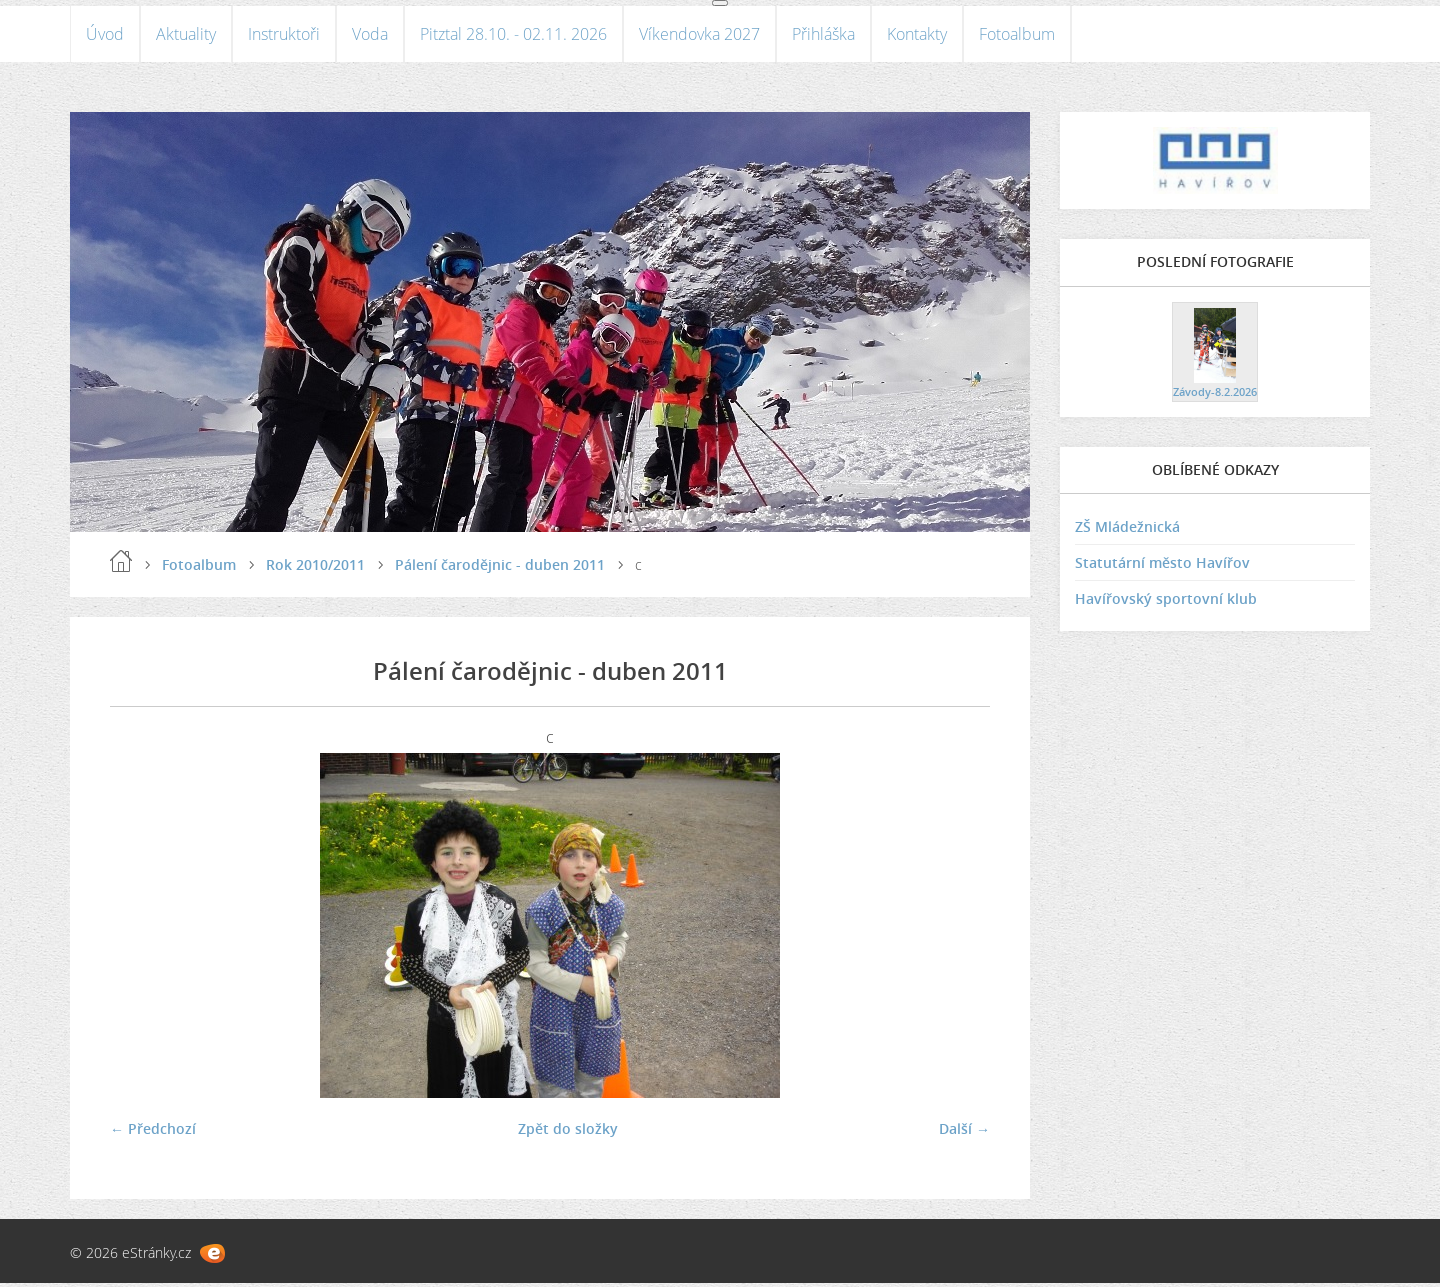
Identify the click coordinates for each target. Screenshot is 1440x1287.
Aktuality (186, 36)
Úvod (105, 36)
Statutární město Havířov (1162, 567)
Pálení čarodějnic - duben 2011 (500, 568)
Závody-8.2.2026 (1215, 395)
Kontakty (917, 36)
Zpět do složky (568, 1132)
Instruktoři (284, 36)
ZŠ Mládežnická (1127, 531)
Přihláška (823, 36)
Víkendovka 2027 (699, 36)
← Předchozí (153, 1132)
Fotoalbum (1017, 36)
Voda (370, 36)
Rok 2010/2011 (315, 568)
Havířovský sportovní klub (1166, 603)
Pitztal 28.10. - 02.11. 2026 (513, 36)
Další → (964, 1132)
